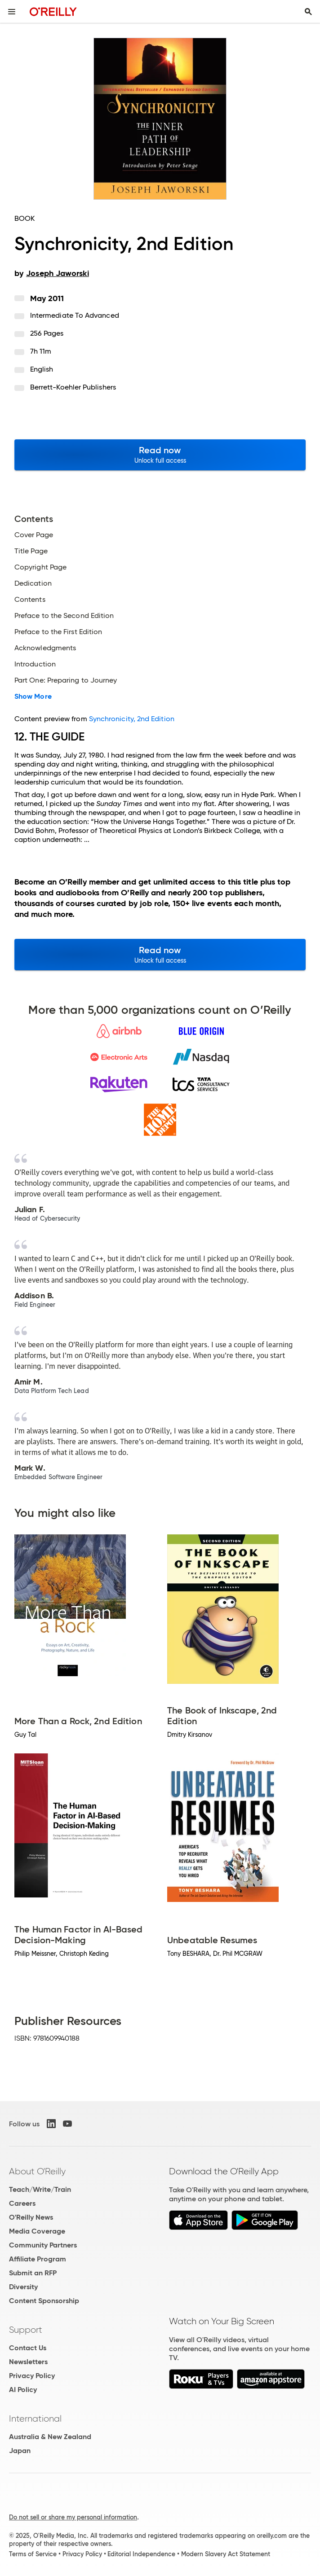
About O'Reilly (37, 2171)
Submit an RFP (33, 2273)
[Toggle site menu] (11, 11)
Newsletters (28, 2361)
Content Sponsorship (44, 2300)
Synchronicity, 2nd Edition (131, 718)
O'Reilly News (31, 2217)
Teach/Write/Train (40, 2189)
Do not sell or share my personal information (73, 2517)
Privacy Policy (32, 2375)
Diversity (23, 2286)
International (35, 2418)
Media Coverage (37, 2231)
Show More (33, 696)
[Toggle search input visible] (308, 11)
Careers (22, 2203)
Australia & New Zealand (50, 2436)
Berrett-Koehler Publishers (73, 387)
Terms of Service (33, 2554)
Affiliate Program (37, 2259)
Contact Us (27, 2348)
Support (25, 2329)
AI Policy (23, 2389)
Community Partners (43, 2245)
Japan (20, 2450)
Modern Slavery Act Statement (225, 2554)
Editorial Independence (141, 2554)
